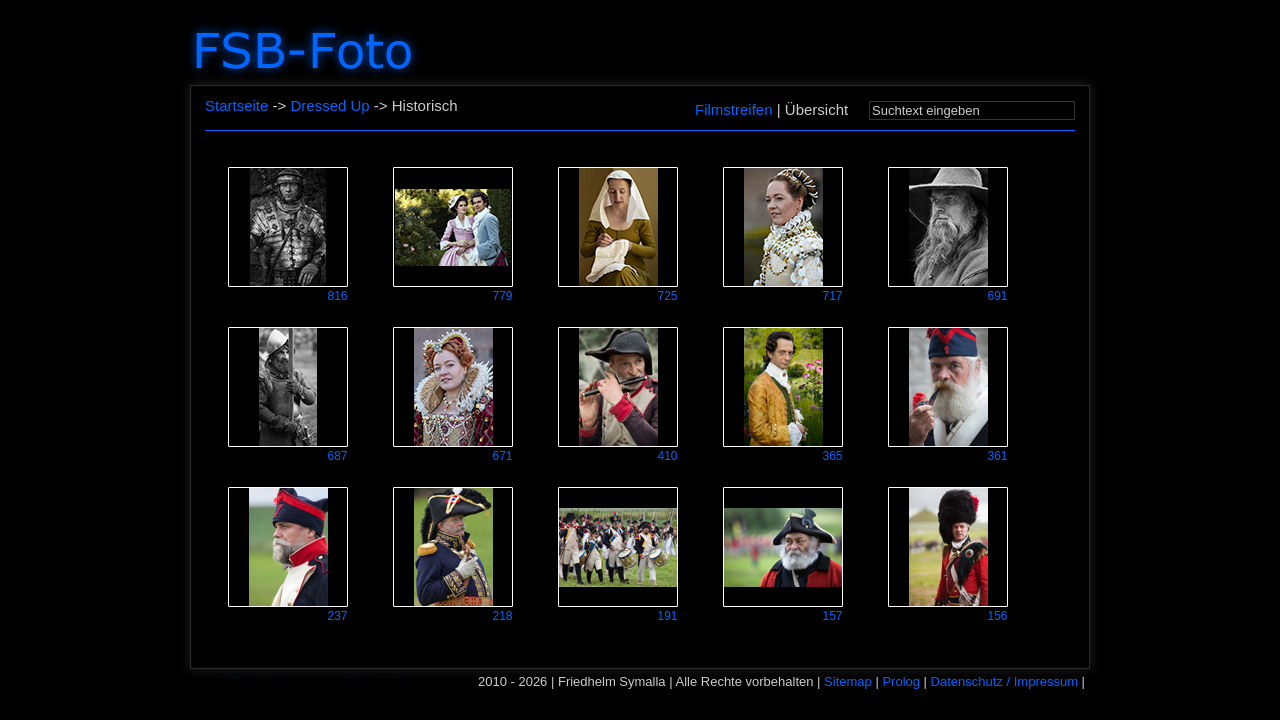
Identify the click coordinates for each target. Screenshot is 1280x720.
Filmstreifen (734, 109)
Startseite (236, 105)
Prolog (901, 681)
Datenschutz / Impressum (1004, 681)
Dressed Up (329, 105)
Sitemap (848, 681)
